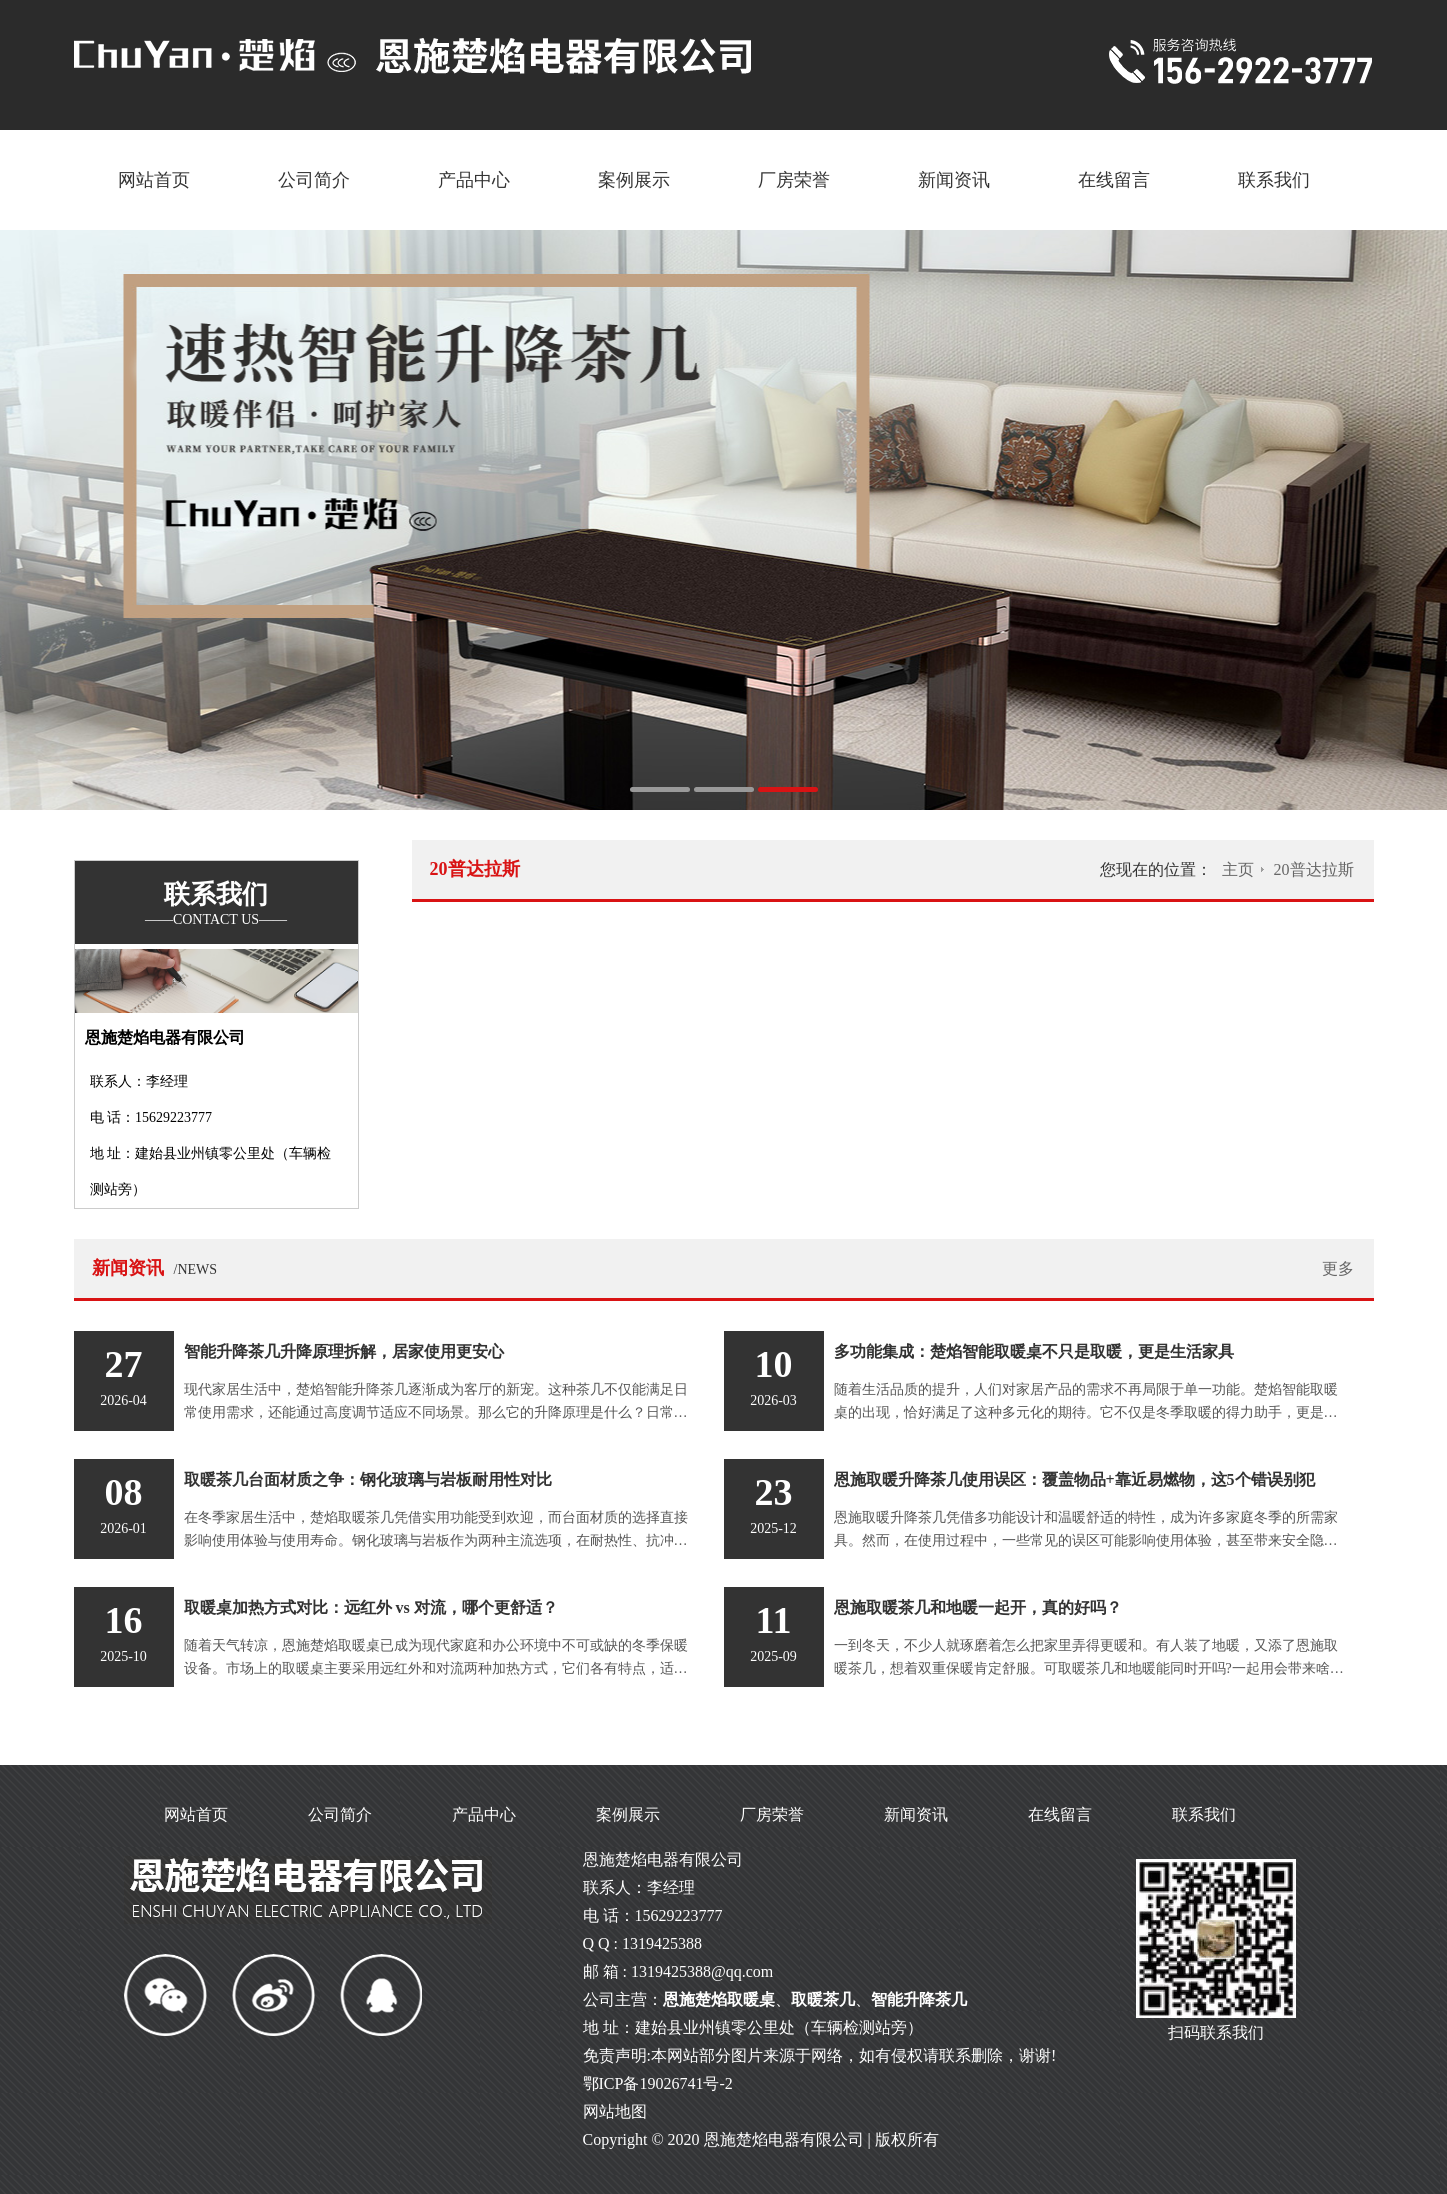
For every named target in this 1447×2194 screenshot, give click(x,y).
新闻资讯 (954, 180)
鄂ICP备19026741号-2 (658, 2083)
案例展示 (634, 180)
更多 (1338, 1268)
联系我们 (1274, 180)
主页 (1238, 869)
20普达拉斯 (1314, 869)
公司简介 (314, 180)
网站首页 (154, 180)
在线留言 (1114, 180)
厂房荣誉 (794, 180)
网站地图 (615, 2111)
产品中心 (474, 180)
